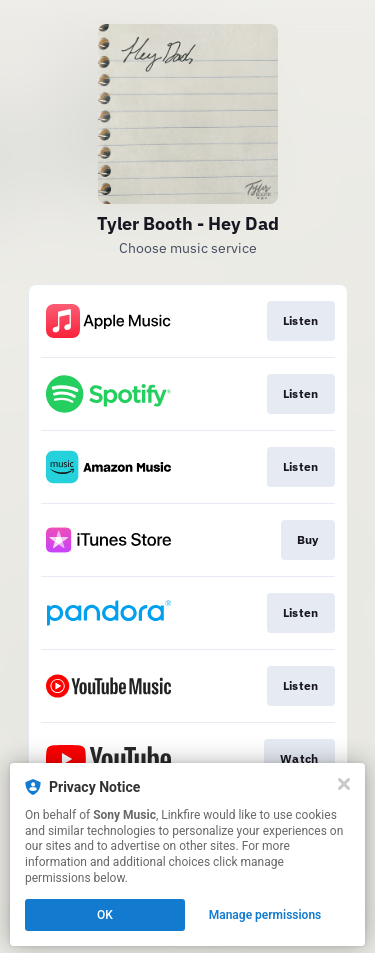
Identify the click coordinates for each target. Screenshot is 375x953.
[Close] (344, 784)
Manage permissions (265, 915)
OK (105, 915)
